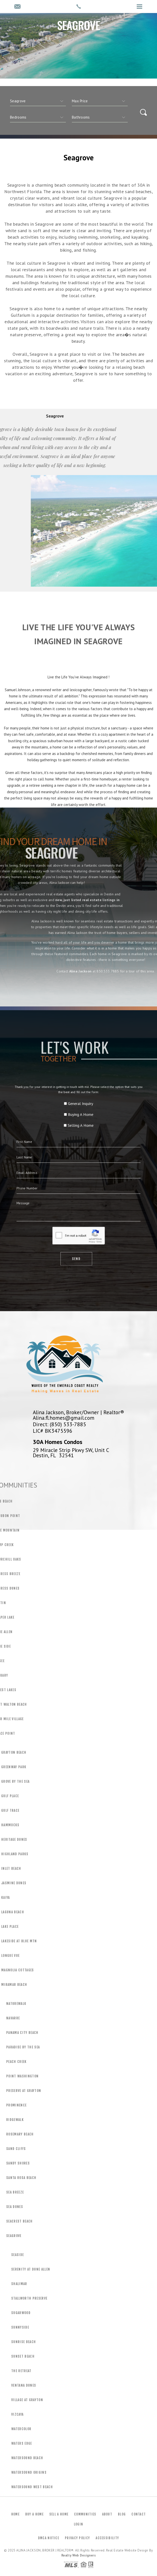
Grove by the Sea (15, 1781)
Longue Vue (10, 1956)
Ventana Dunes (23, 2385)
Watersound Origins (29, 2472)
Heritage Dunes (14, 1839)
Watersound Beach (27, 2458)
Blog (122, 2514)
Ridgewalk (15, 2120)
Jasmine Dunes (13, 1883)
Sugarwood (21, 2313)
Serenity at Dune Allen (30, 2269)
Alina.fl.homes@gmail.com (63, 1417)
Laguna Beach (12, 1912)
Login (78, 2524)
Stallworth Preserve (29, 2298)
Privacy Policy (77, 2538)
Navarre (13, 2018)
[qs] (100, 101)
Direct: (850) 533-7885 (59, 1424)
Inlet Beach (11, 1869)
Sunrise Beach (23, 2342)
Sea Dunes (14, 2207)
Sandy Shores (18, 2163)
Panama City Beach (22, 2033)
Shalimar (19, 2284)
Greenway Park (13, 1767)
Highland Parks (15, 1854)
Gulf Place (10, 1796)
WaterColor (21, 2429)
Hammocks (10, 1825)
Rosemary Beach (20, 2134)
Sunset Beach (23, 2356)
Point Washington (22, 2076)
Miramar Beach (14, 1985)
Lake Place (10, 1927)
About (107, 2514)
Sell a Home (58, 2514)
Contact (138, 2514)
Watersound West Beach (32, 2487)
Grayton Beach (13, 1752)
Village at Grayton (27, 2400)
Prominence (16, 2105)
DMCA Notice (48, 2538)
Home (15, 2514)
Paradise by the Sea (23, 2047)
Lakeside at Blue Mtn (19, 1941)
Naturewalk (16, 2004)
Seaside (17, 2255)
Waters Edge (21, 2443)
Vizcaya (17, 2414)
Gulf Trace (10, 1810)
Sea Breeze (15, 2192)
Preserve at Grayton (23, 2091)
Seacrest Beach (19, 2221)
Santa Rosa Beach (21, 2178)
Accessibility (107, 2538)
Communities (85, 2514)
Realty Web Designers (78, 2555)
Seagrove (14, 2236)
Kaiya (5, 1898)
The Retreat (21, 2371)
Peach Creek (16, 2062)
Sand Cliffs (16, 2149)
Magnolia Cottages (17, 1970)
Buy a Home (34, 2514)
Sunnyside (20, 2327)
